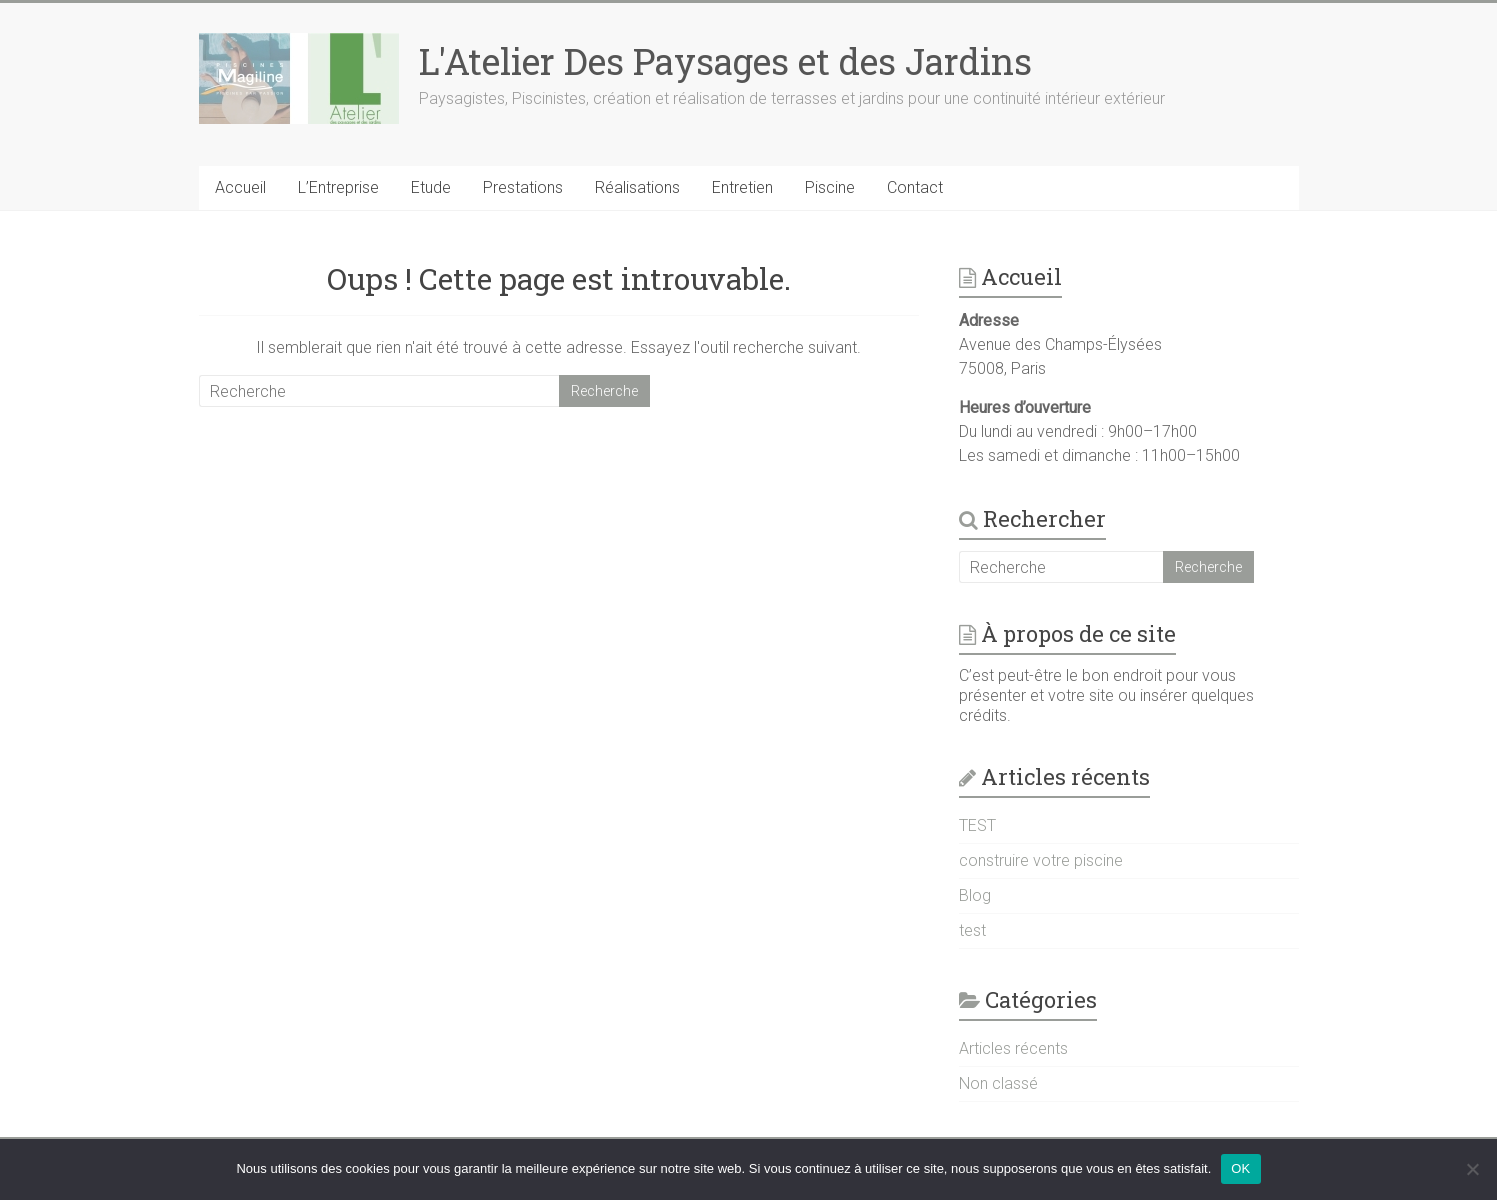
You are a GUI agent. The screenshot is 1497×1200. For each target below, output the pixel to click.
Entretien (742, 187)
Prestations (523, 187)
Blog (975, 895)
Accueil (240, 187)
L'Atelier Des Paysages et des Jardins (725, 61)
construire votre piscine (1041, 860)
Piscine (830, 187)
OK (1240, 1168)
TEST (977, 825)
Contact (915, 187)
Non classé (998, 1083)
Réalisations (637, 187)
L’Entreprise (338, 187)
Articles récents (1013, 1048)
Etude (431, 187)
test (972, 930)
